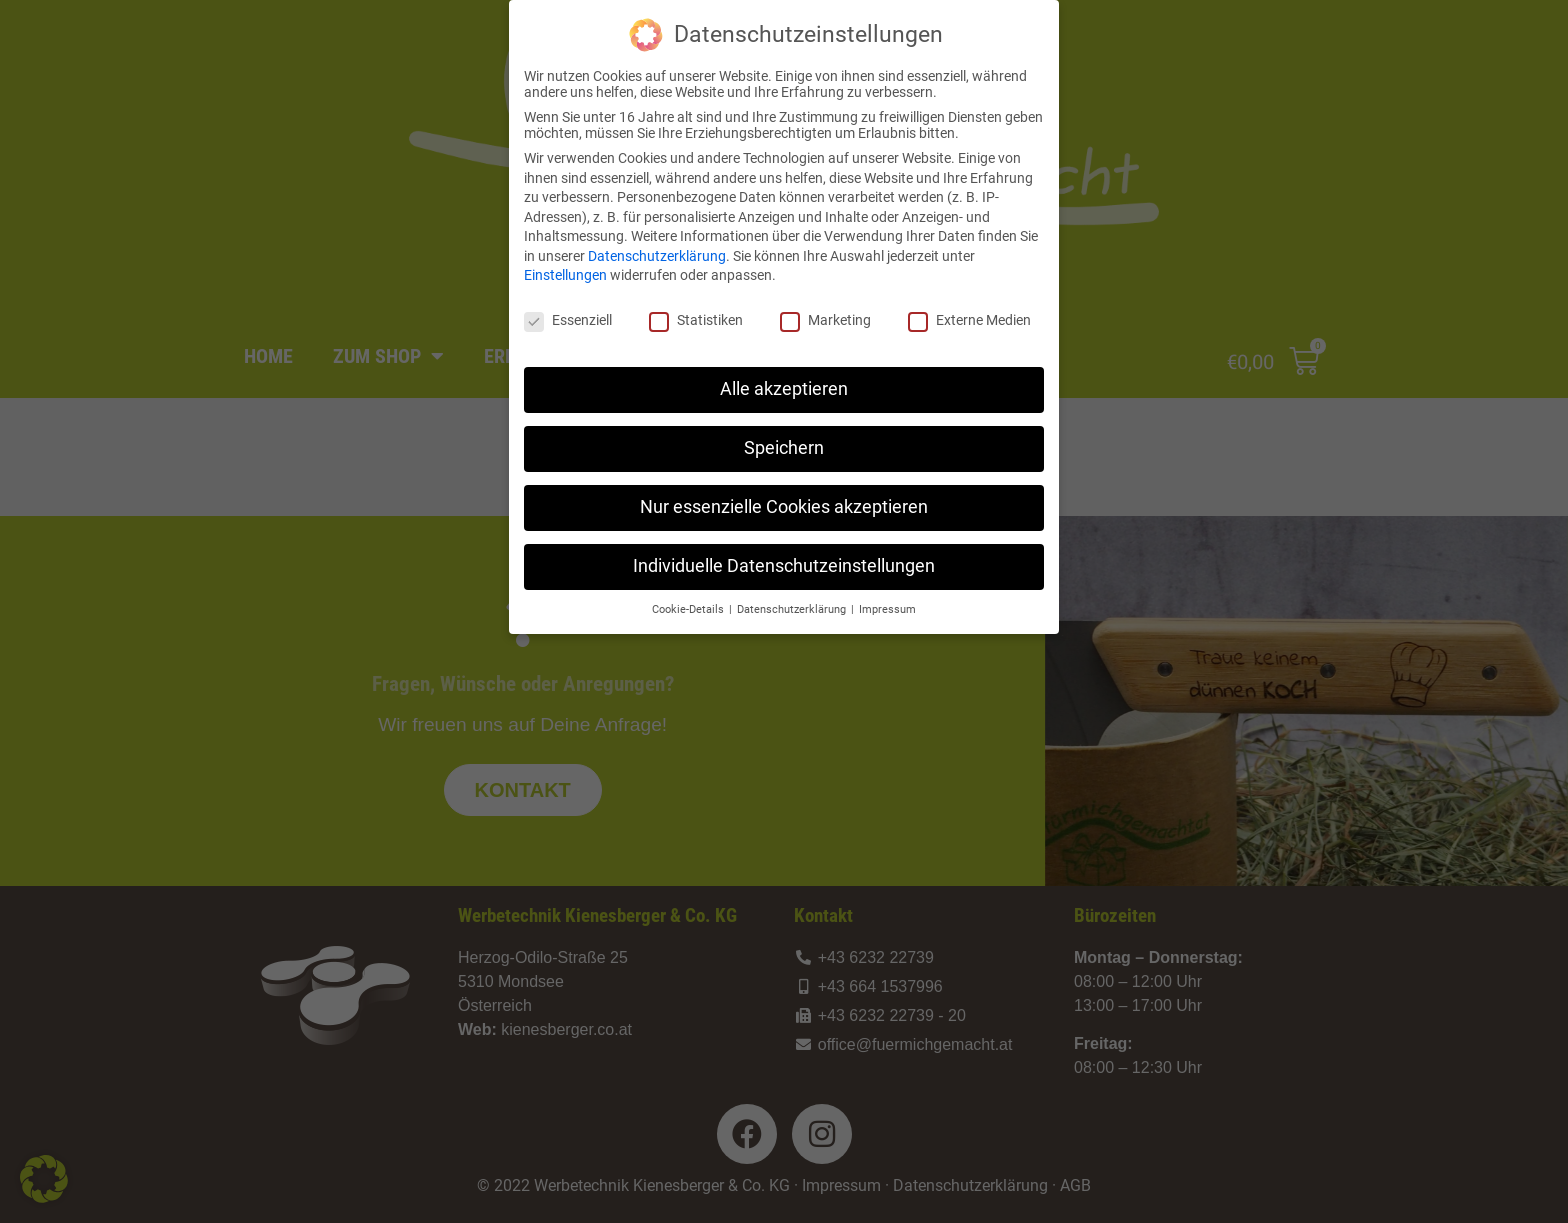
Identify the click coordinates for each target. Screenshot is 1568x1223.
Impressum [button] (887, 604)
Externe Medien (969, 315)
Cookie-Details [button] (689, 604)
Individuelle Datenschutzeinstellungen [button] (784, 561)
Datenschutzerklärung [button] (793, 604)
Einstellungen (565, 271)
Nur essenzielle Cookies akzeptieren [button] (784, 502)
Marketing (825, 315)
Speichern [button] (784, 443)
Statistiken (696, 315)
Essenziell (568, 315)
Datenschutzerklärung (657, 251)
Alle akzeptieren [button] (784, 384)
